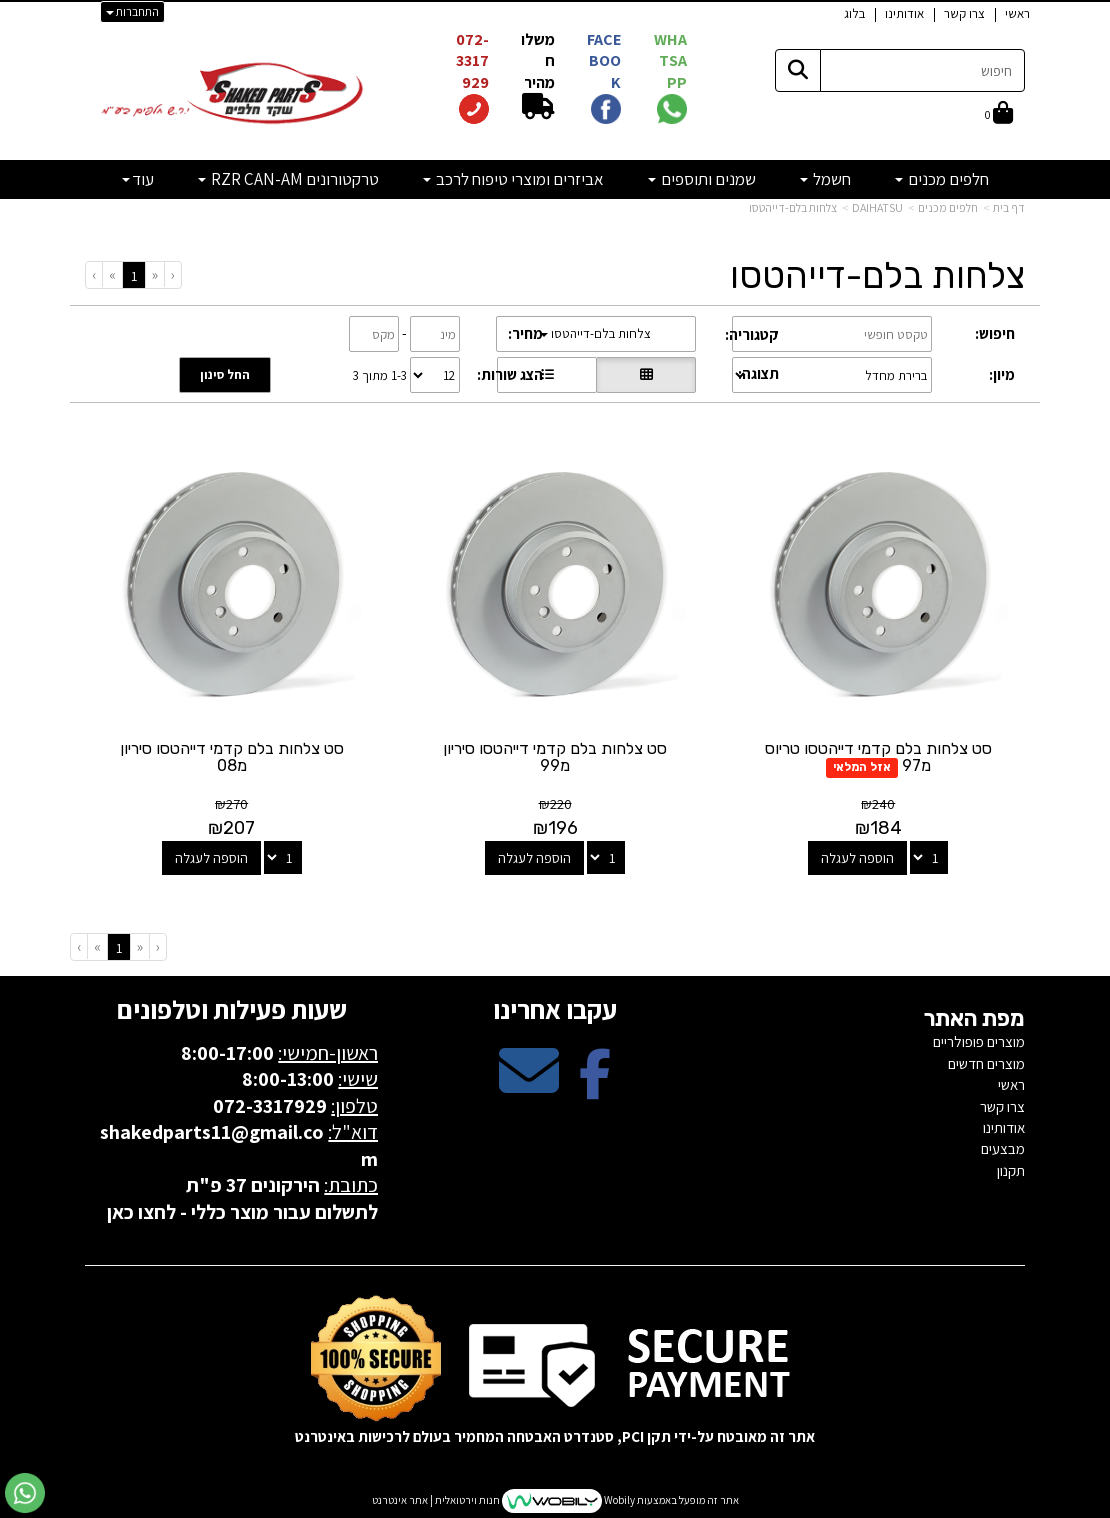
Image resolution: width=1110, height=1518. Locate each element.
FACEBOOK (604, 61)
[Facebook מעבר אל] (595, 1087)
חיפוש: (995, 333)
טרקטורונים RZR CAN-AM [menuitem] (288, 179)
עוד (138, 179)
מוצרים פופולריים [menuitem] (979, 1041)
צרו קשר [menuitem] (964, 13)
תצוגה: (758, 373)
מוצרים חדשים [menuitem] (986, 1063)
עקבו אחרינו (555, 1009)
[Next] (112, 274)
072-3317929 (472, 61)
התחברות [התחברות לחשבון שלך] (132, 11)
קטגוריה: (752, 334)
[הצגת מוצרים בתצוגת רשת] (646, 375)
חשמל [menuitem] (825, 179)
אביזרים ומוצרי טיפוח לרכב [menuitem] (513, 179)
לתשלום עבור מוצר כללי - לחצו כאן (242, 1212)
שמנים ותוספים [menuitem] (702, 179)
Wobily (618, 1500)
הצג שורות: (510, 374)
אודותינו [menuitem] (904, 13)
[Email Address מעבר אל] (529, 1087)
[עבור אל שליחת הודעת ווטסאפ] (25, 1493)
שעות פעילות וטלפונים (232, 1009)
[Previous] (154, 274)
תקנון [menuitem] (1011, 1170)
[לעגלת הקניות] (999, 113)
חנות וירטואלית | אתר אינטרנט (436, 1500)
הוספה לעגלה (857, 858)
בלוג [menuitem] (854, 13)
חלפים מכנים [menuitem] (942, 179)
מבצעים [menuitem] (1003, 1148)
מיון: (1002, 374)
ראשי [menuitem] (1017, 13)
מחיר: (525, 333)
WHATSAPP (670, 61)
